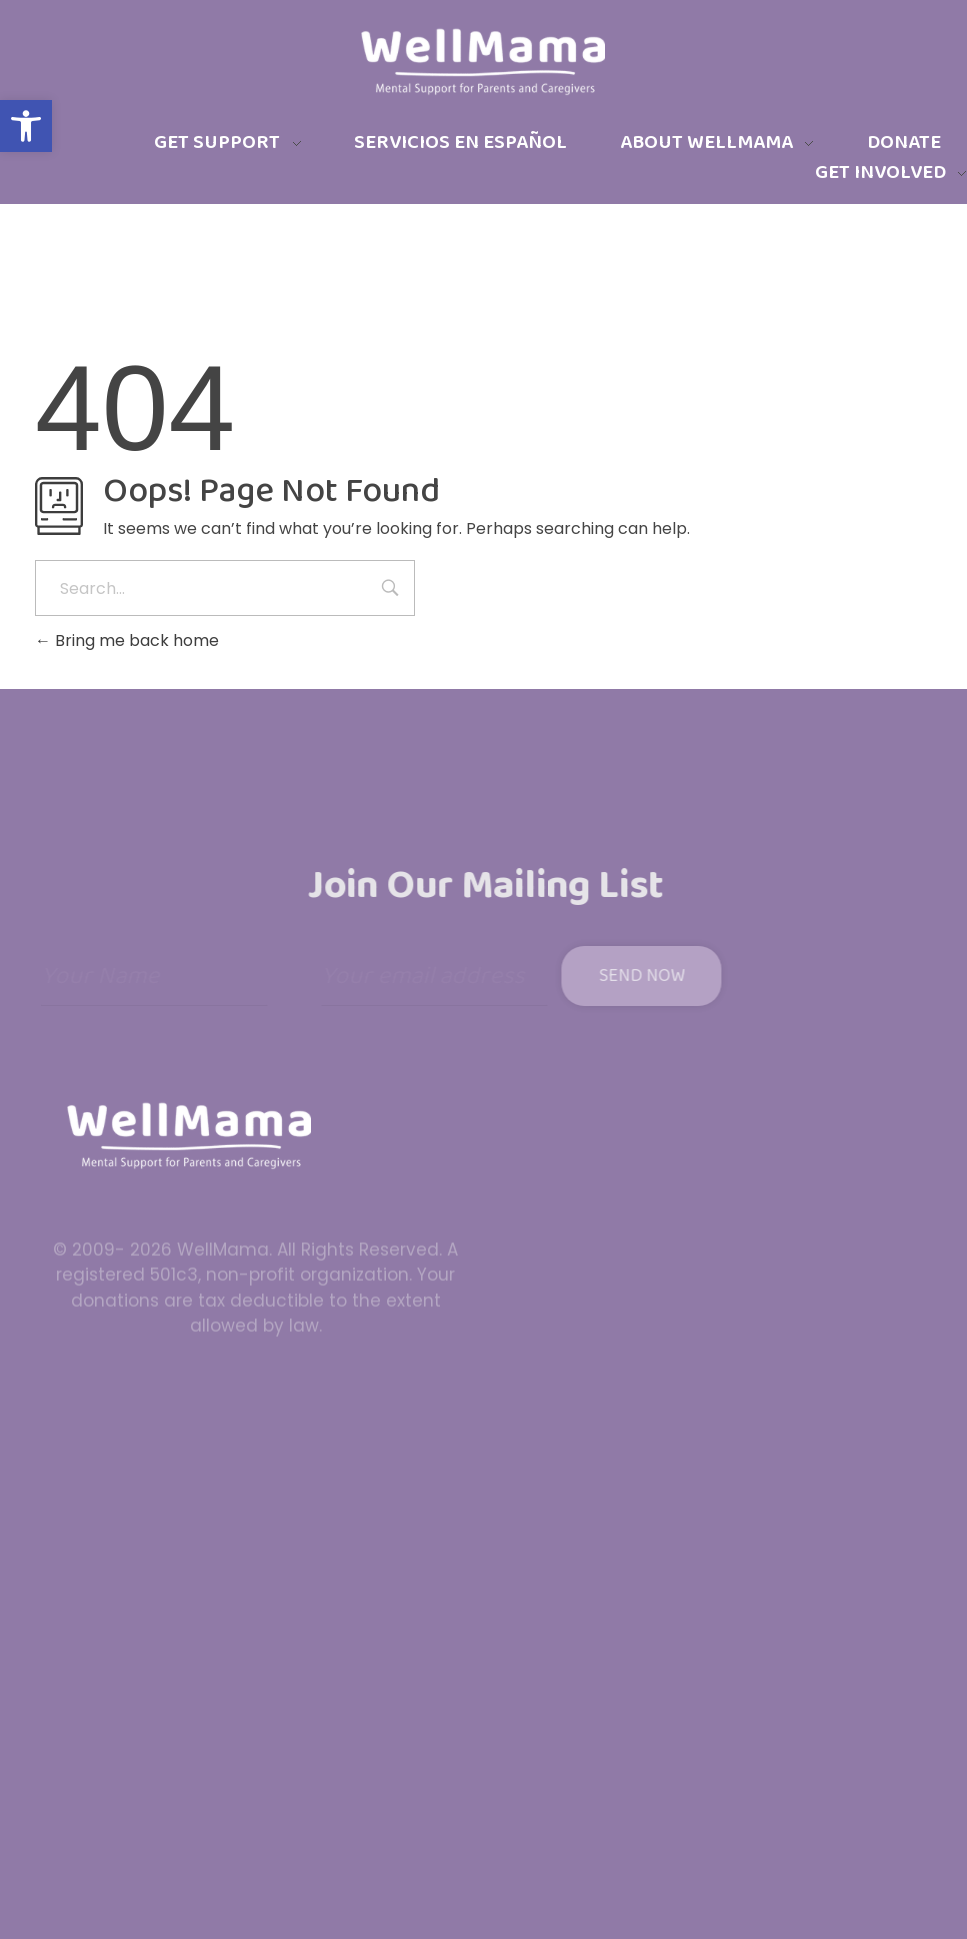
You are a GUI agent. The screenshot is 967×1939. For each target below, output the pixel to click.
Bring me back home (127, 640)
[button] (26, 126)
